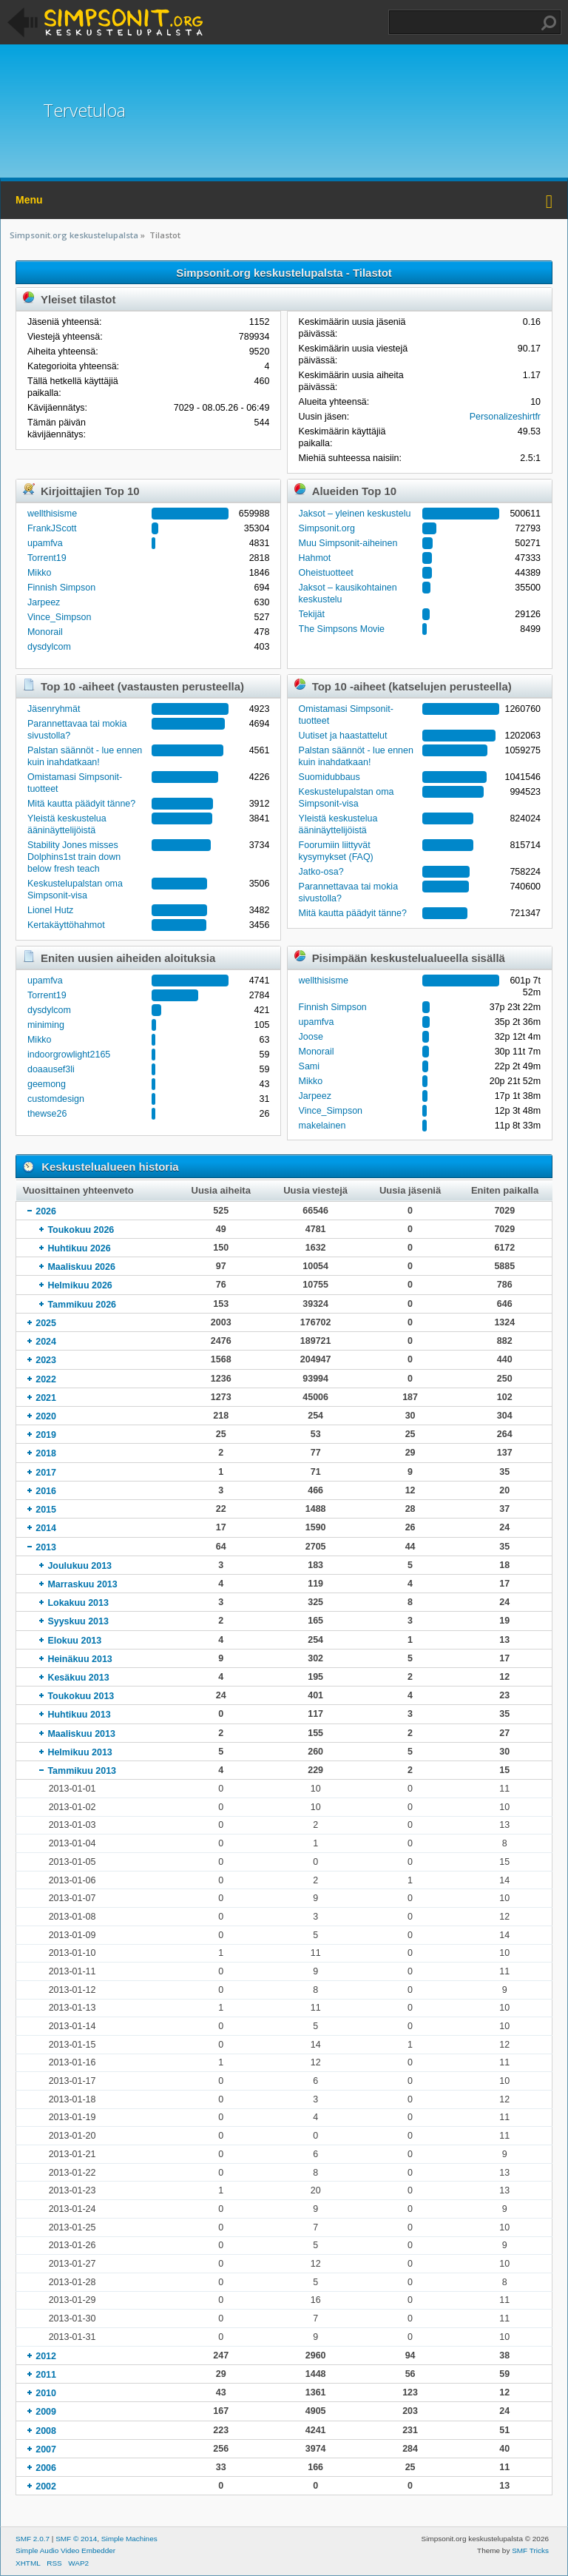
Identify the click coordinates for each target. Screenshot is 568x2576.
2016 (46, 1491)
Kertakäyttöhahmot (66, 925)
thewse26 (47, 1114)
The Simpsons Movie (342, 629)
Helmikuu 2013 (79, 1752)
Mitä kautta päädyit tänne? (81, 803)
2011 (46, 2375)
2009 (46, 2412)
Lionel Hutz (50, 910)
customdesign (55, 1099)
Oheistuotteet (326, 573)
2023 (46, 1360)
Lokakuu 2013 (77, 1603)
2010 (46, 2393)
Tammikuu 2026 (81, 1304)
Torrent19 (47, 558)
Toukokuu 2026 (80, 1230)
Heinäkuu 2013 (79, 1659)
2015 (46, 1509)
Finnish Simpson (61, 587)
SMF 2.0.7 (33, 2539)
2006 (46, 2468)
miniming (45, 1025)
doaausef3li (51, 1069)
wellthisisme (52, 513)
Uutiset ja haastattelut (343, 735)
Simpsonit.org (327, 528)
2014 (46, 1528)
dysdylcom (49, 647)
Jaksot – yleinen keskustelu (355, 513)
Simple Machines (129, 2539)
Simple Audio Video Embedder (65, 2550)
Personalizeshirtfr (505, 416)
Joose (311, 1037)
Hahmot (315, 558)
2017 (46, 1472)
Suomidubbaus (329, 777)
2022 (46, 1379)
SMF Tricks (530, 2550)
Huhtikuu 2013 (78, 1714)
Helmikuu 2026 (79, 1285)
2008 (46, 2431)
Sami (309, 1066)
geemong (46, 1084)
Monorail (45, 632)
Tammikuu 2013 (81, 1771)
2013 (46, 1547)
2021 (46, 1398)
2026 (46, 1211)
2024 (46, 1341)
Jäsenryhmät (53, 709)
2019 (46, 1435)
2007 (46, 2449)
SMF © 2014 (76, 2539)
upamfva (45, 543)
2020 (46, 1416)
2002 (46, 2486)
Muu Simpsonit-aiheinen (348, 543)
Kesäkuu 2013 (78, 1677)
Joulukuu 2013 (79, 1566)
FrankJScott (52, 528)
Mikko (39, 573)
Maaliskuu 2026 (81, 1267)
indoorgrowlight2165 (68, 1054)
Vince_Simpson (59, 617)
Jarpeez (43, 602)
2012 (46, 2356)
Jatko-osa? (321, 872)
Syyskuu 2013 (78, 1621)
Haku (549, 23)
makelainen (322, 1125)
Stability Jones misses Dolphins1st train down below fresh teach (74, 857)
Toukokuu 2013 (80, 1696)
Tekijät (312, 614)
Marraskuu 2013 (82, 1584)
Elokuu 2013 (74, 1640)
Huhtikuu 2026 (78, 1248)
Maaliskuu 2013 (81, 1734)
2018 (46, 1453)
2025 (46, 1323)
